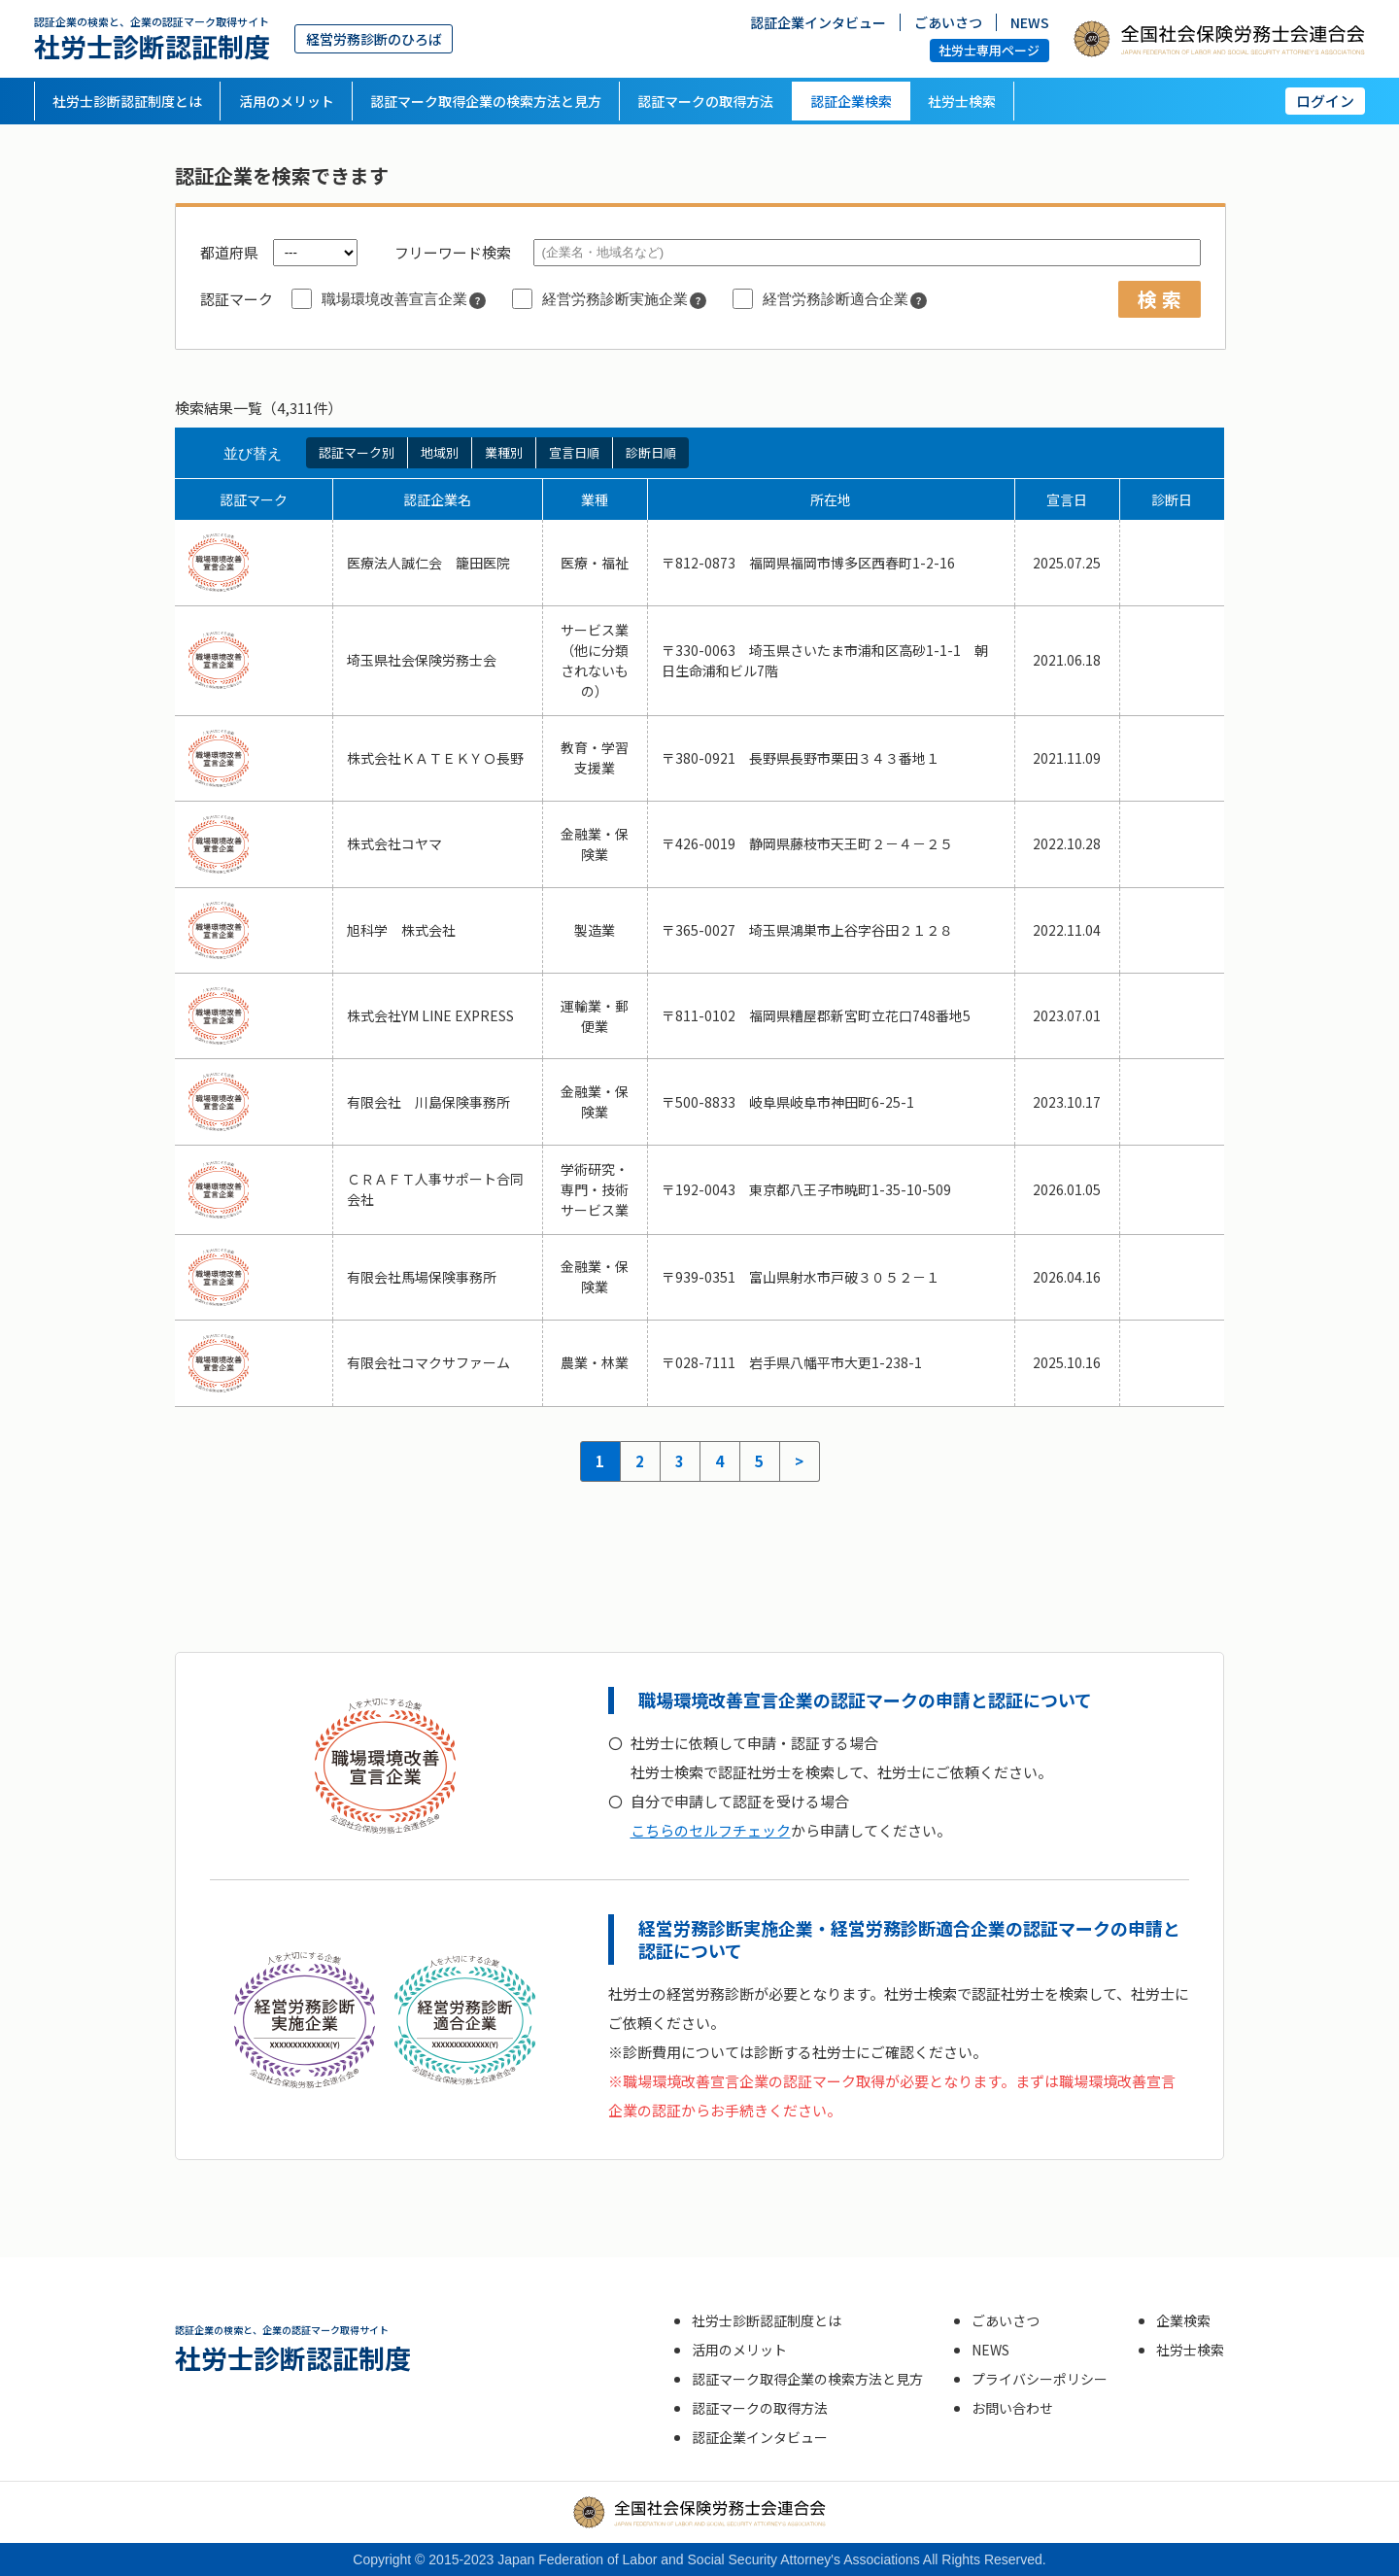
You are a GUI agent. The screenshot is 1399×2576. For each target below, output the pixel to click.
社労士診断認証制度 (152, 38)
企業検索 (1183, 2320)
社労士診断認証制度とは (127, 101)
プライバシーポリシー (1040, 2378)
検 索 (1159, 299)
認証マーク (236, 299)
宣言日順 (574, 452)
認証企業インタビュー (818, 22)
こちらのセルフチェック (711, 1830)
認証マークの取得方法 (705, 101)
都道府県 (229, 252)
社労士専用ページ (989, 50)
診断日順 (651, 452)
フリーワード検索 (452, 252)
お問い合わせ (1012, 2408)
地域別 (440, 452)
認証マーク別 (356, 452)
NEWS (1029, 22)
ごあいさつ (948, 22)
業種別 (504, 452)
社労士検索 (962, 101)
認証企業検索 (851, 101)
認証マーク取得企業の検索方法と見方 (485, 101)
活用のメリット (286, 101)
